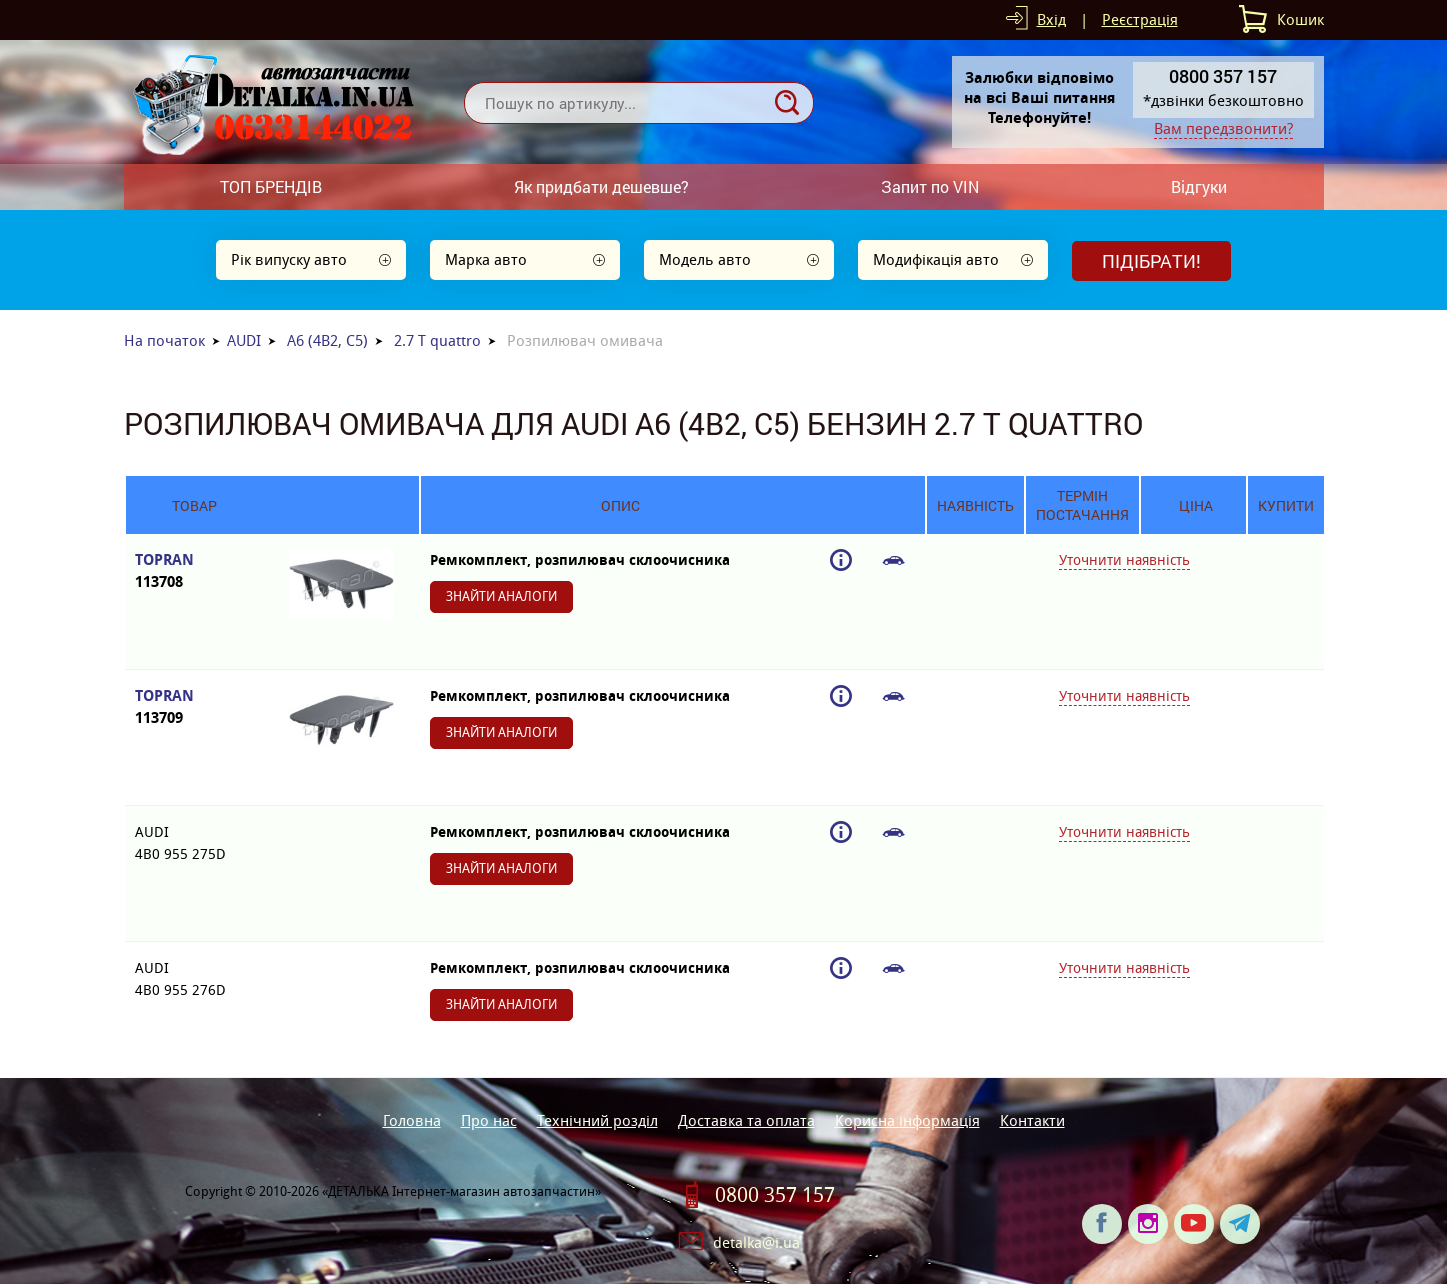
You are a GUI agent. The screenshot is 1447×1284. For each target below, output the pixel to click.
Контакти (1032, 1120)
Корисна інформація (907, 1120)
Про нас (489, 1120)
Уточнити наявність (1124, 560)
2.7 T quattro (437, 340)
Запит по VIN (930, 186)
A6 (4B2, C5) (327, 340)
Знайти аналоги (501, 596)
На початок (164, 340)
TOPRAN (194, 571)
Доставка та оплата (746, 1120)
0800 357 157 (775, 1195)
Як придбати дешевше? (601, 186)
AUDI (244, 340)
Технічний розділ (597, 1120)
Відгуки (1199, 186)
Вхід (1051, 19)
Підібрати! (1151, 261)
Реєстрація (1140, 19)
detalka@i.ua (756, 1242)
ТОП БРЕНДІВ (271, 186)
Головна (412, 1120)
